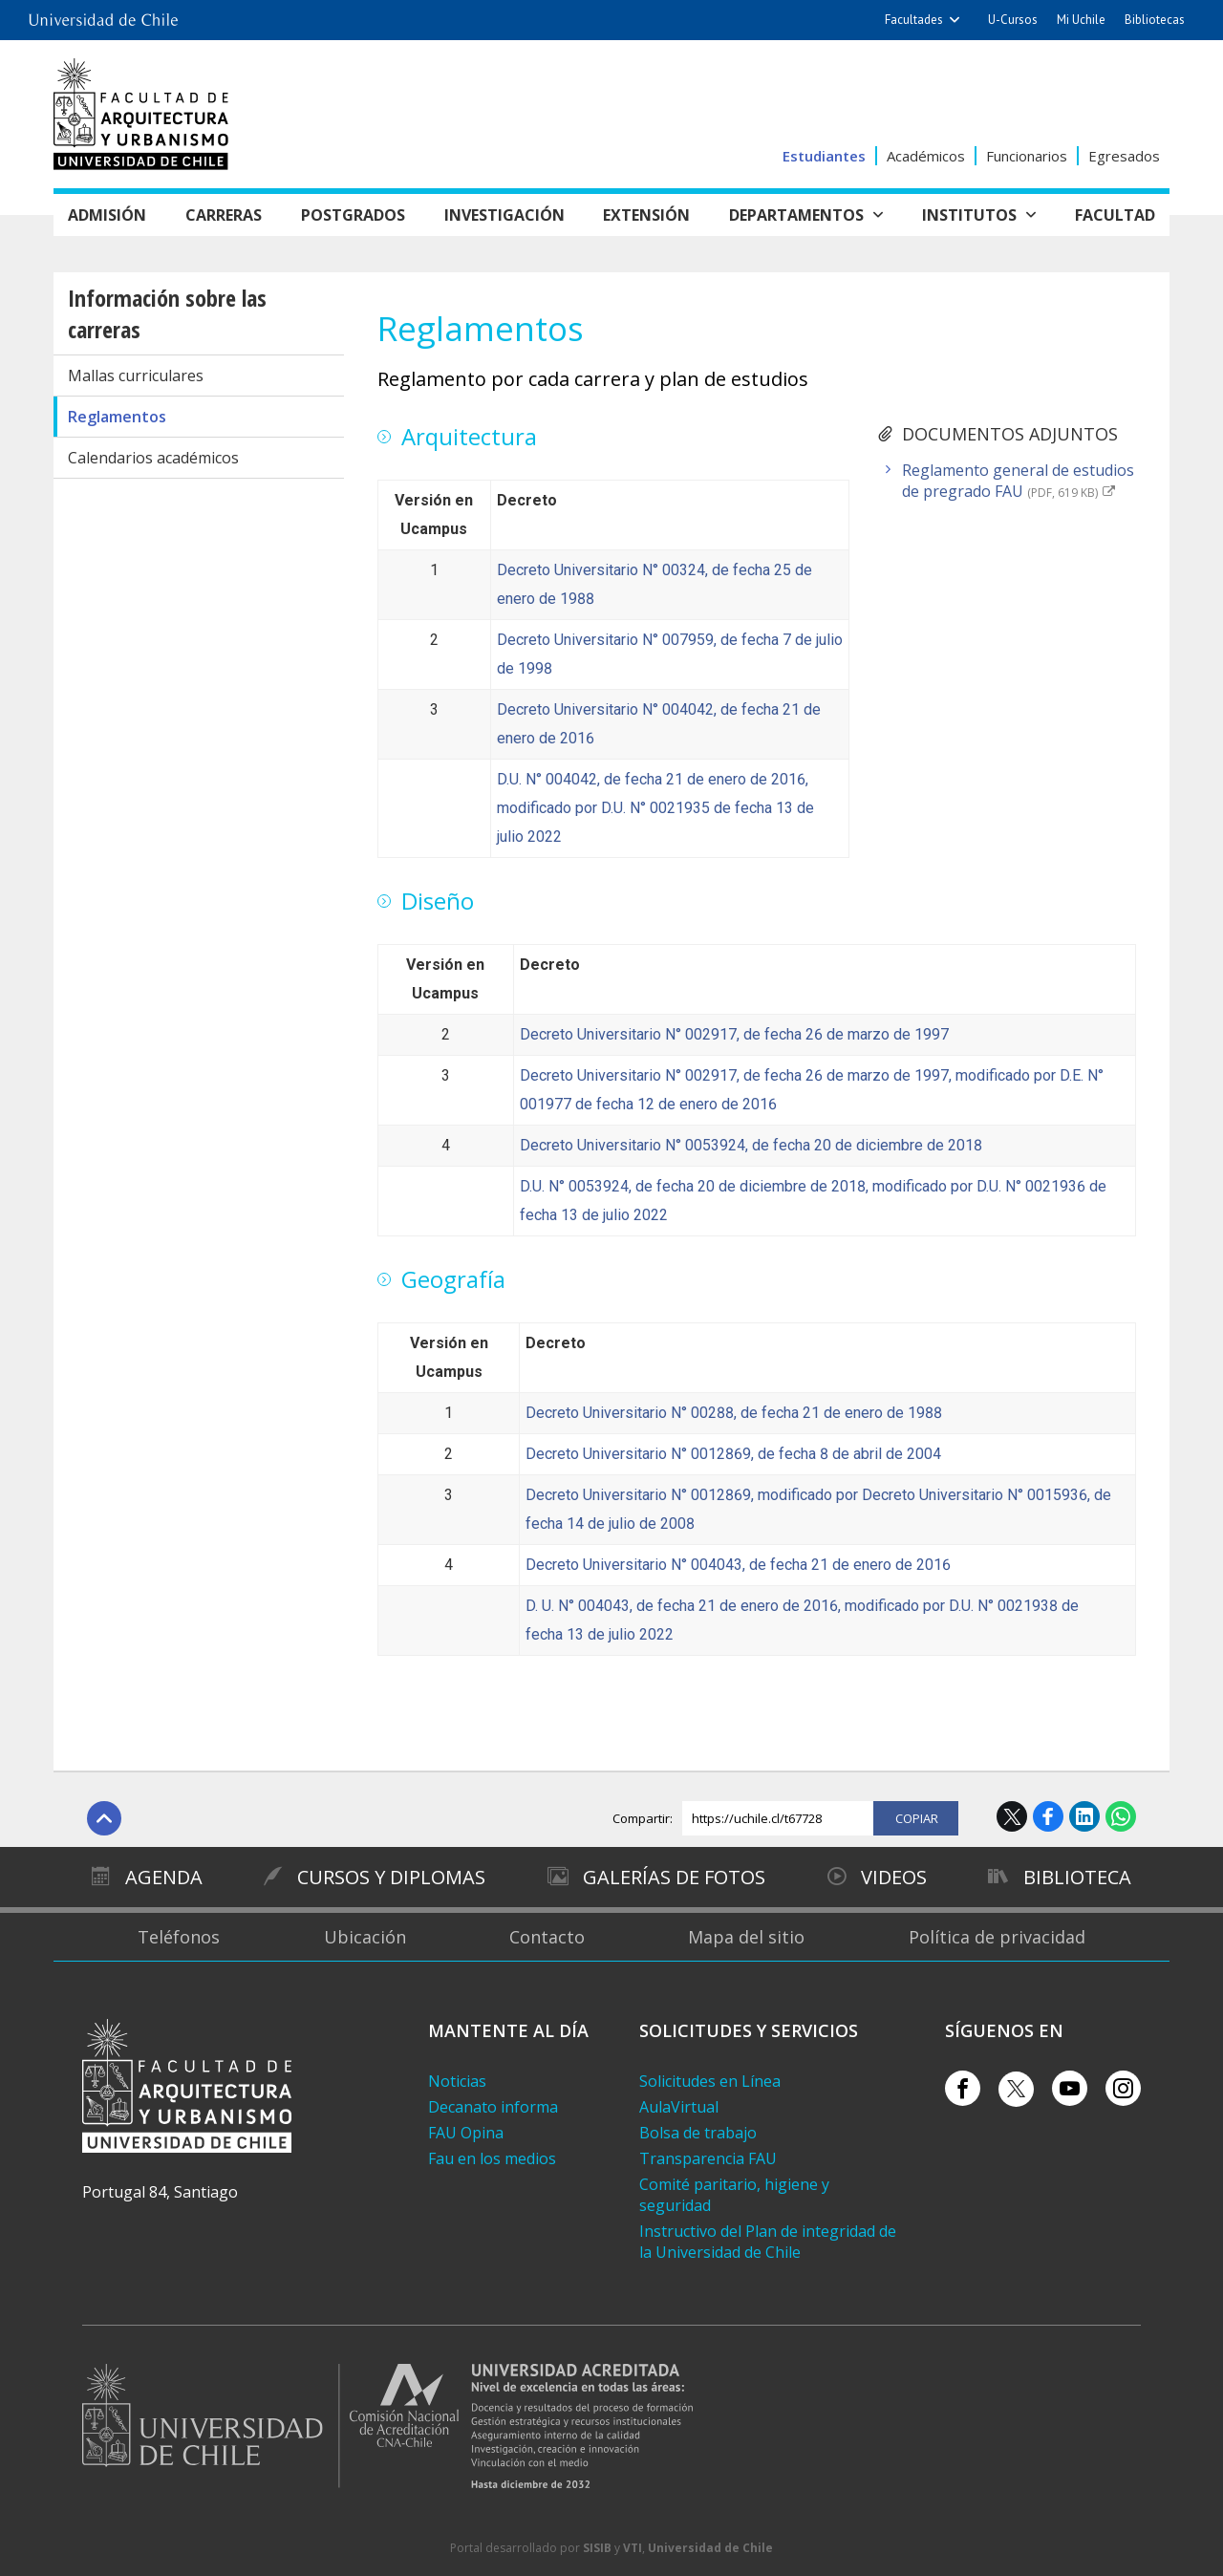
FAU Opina (466, 2132)
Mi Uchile (1081, 19)
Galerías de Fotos (674, 1877)
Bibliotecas (1155, 19)
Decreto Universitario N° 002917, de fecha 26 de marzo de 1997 (734, 1034)
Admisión (107, 214)
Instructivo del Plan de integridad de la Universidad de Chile (767, 2242)
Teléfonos (179, 1936)
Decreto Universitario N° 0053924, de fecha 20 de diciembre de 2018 (751, 1145)
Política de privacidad (997, 1936)
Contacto (547, 1936)
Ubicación (365, 1936)
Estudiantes (824, 155)
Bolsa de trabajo (698, 2132)
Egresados (1124, 155)
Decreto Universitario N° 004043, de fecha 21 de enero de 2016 (738, 1565)
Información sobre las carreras (167, 313)
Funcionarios (1026, 155)
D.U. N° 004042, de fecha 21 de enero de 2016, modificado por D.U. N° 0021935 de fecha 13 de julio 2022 (655, 808)
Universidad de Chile (710, 2548)
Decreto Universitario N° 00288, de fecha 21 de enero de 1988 (734, 1413)
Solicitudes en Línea (710, 2081)
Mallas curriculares (136, 375)
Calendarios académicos (153, 457)
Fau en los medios (492, 2158)
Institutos (969, 214)
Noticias (457, 2081)
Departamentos (796, 214)
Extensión (646, 214)
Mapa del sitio (746, 1936)
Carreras (223, 214)
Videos (893, 1877)
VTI (632, 2548)
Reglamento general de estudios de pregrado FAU (1018, 481)
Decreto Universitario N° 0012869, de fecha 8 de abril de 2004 (733, 1454)
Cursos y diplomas (391, 1877)
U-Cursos (1013, 19)
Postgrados (353, 214)
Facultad (1115, 214)
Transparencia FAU (708, 2158)
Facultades (914, 19)
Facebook (1048, 1816)
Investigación (504, 214)
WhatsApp (1120, 1816)
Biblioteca (1078, 1877)
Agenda (163, 1877)
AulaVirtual (679, 2106)
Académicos (926, 155)
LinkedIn (1084, 1816)
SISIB (597, 2548)
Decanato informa (493, 2106)
